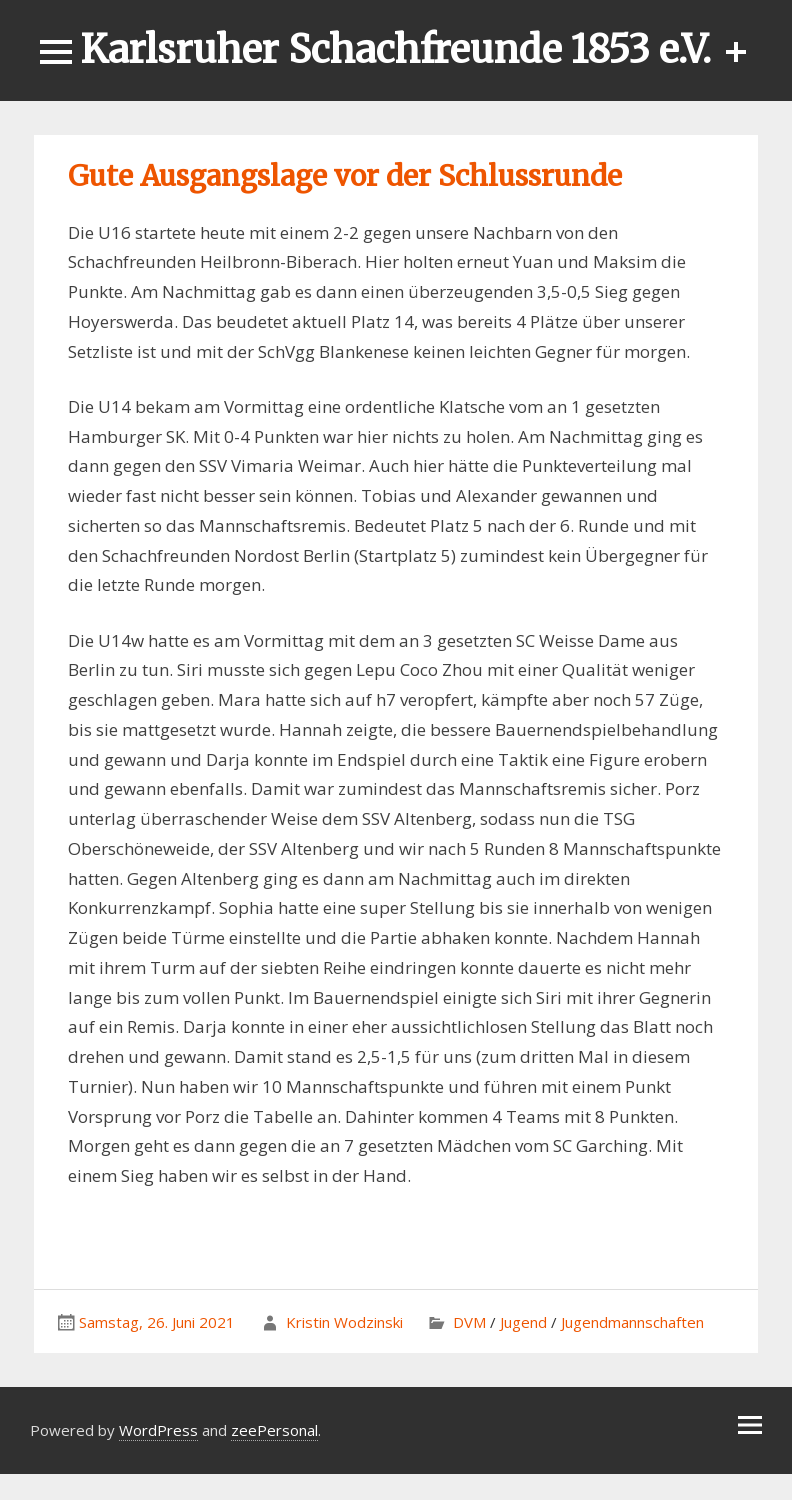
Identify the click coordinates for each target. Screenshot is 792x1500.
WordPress (158, 1430)
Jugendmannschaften (632, 1322)
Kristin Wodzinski (344, 1322)
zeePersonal (274, 1430)
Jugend (523, 1322)
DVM (469, 1322)
